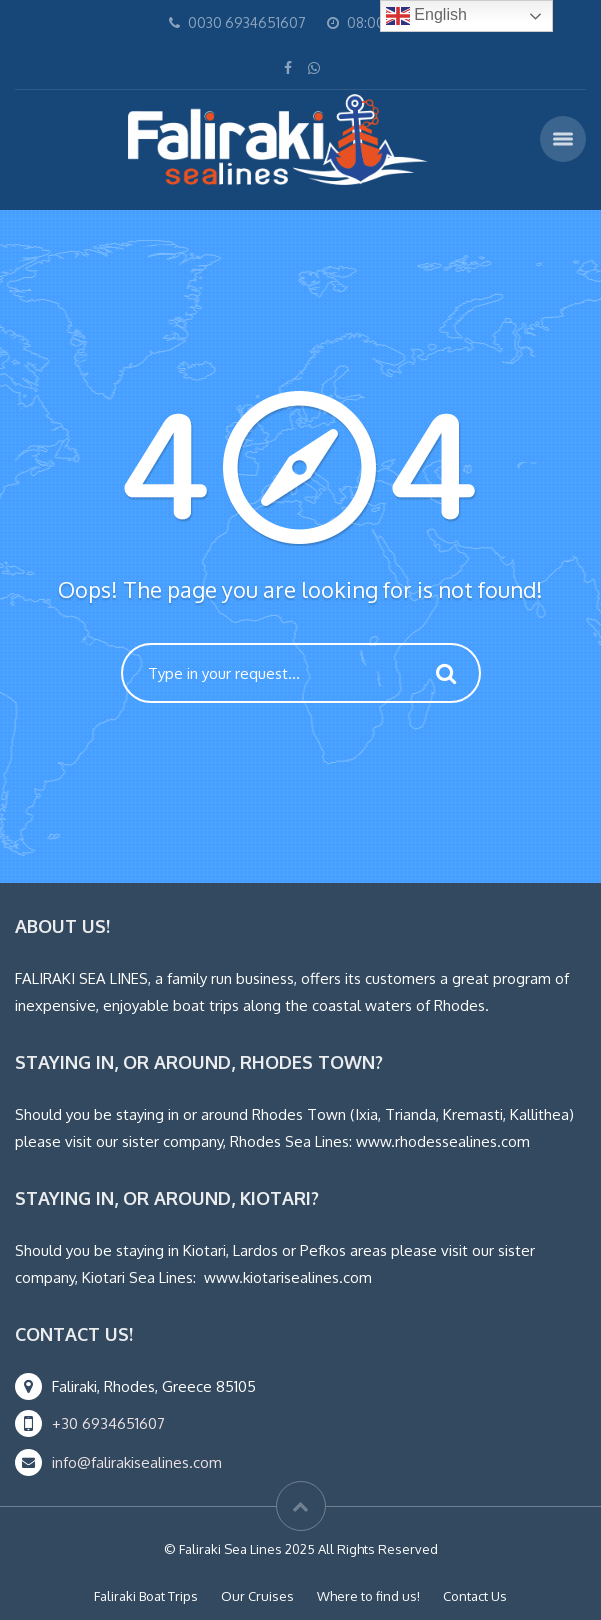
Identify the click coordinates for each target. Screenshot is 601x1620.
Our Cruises (257, 1596)
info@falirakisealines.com (137, 1462)
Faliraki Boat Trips (146, 1596)
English (426, 16)
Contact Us (475, 1596)
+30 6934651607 (108, 1423)
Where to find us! (368, 1596)
